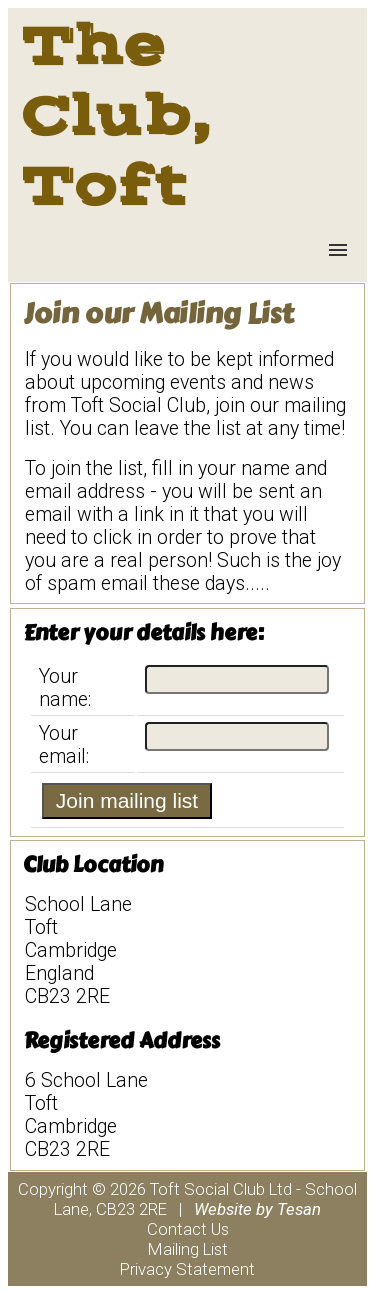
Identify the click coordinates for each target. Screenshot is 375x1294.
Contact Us (188, 1229)
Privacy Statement (187, 1269)
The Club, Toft (115, 116)
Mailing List (188, 1249)
